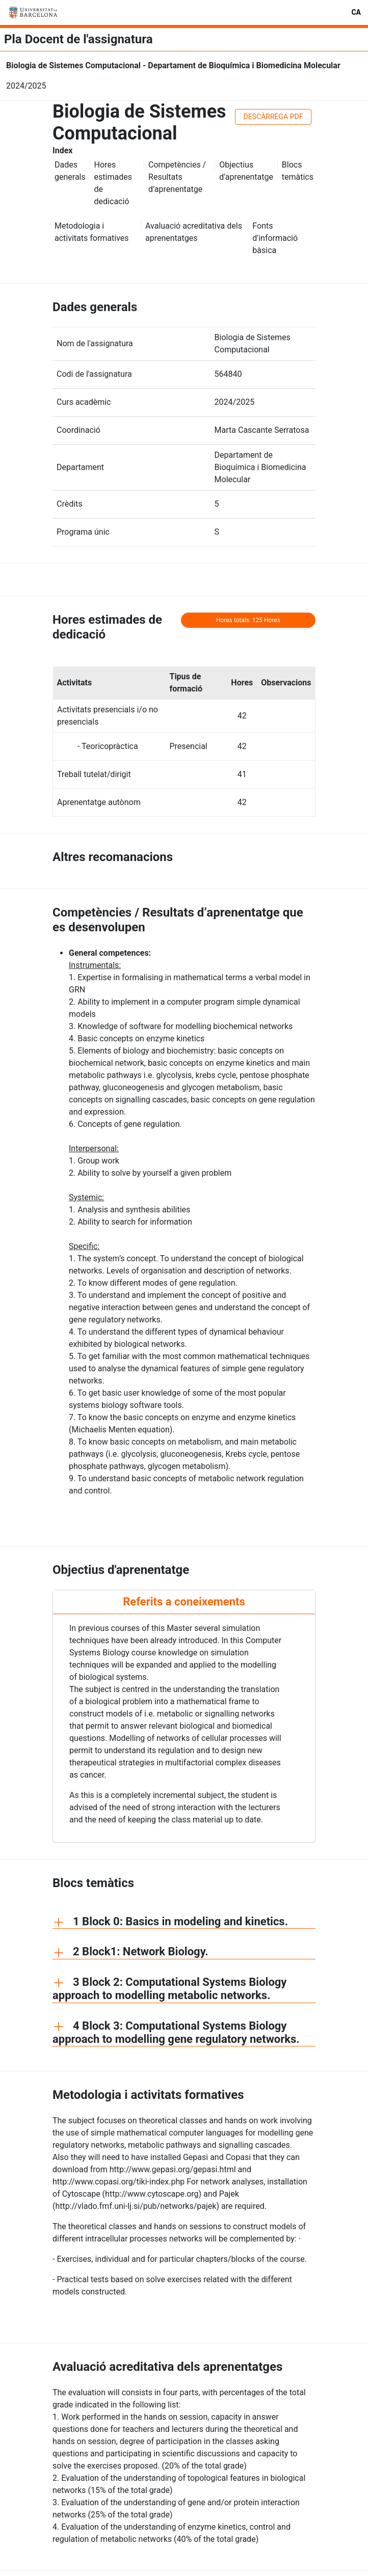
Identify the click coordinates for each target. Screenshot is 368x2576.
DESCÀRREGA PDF (273, 117)
